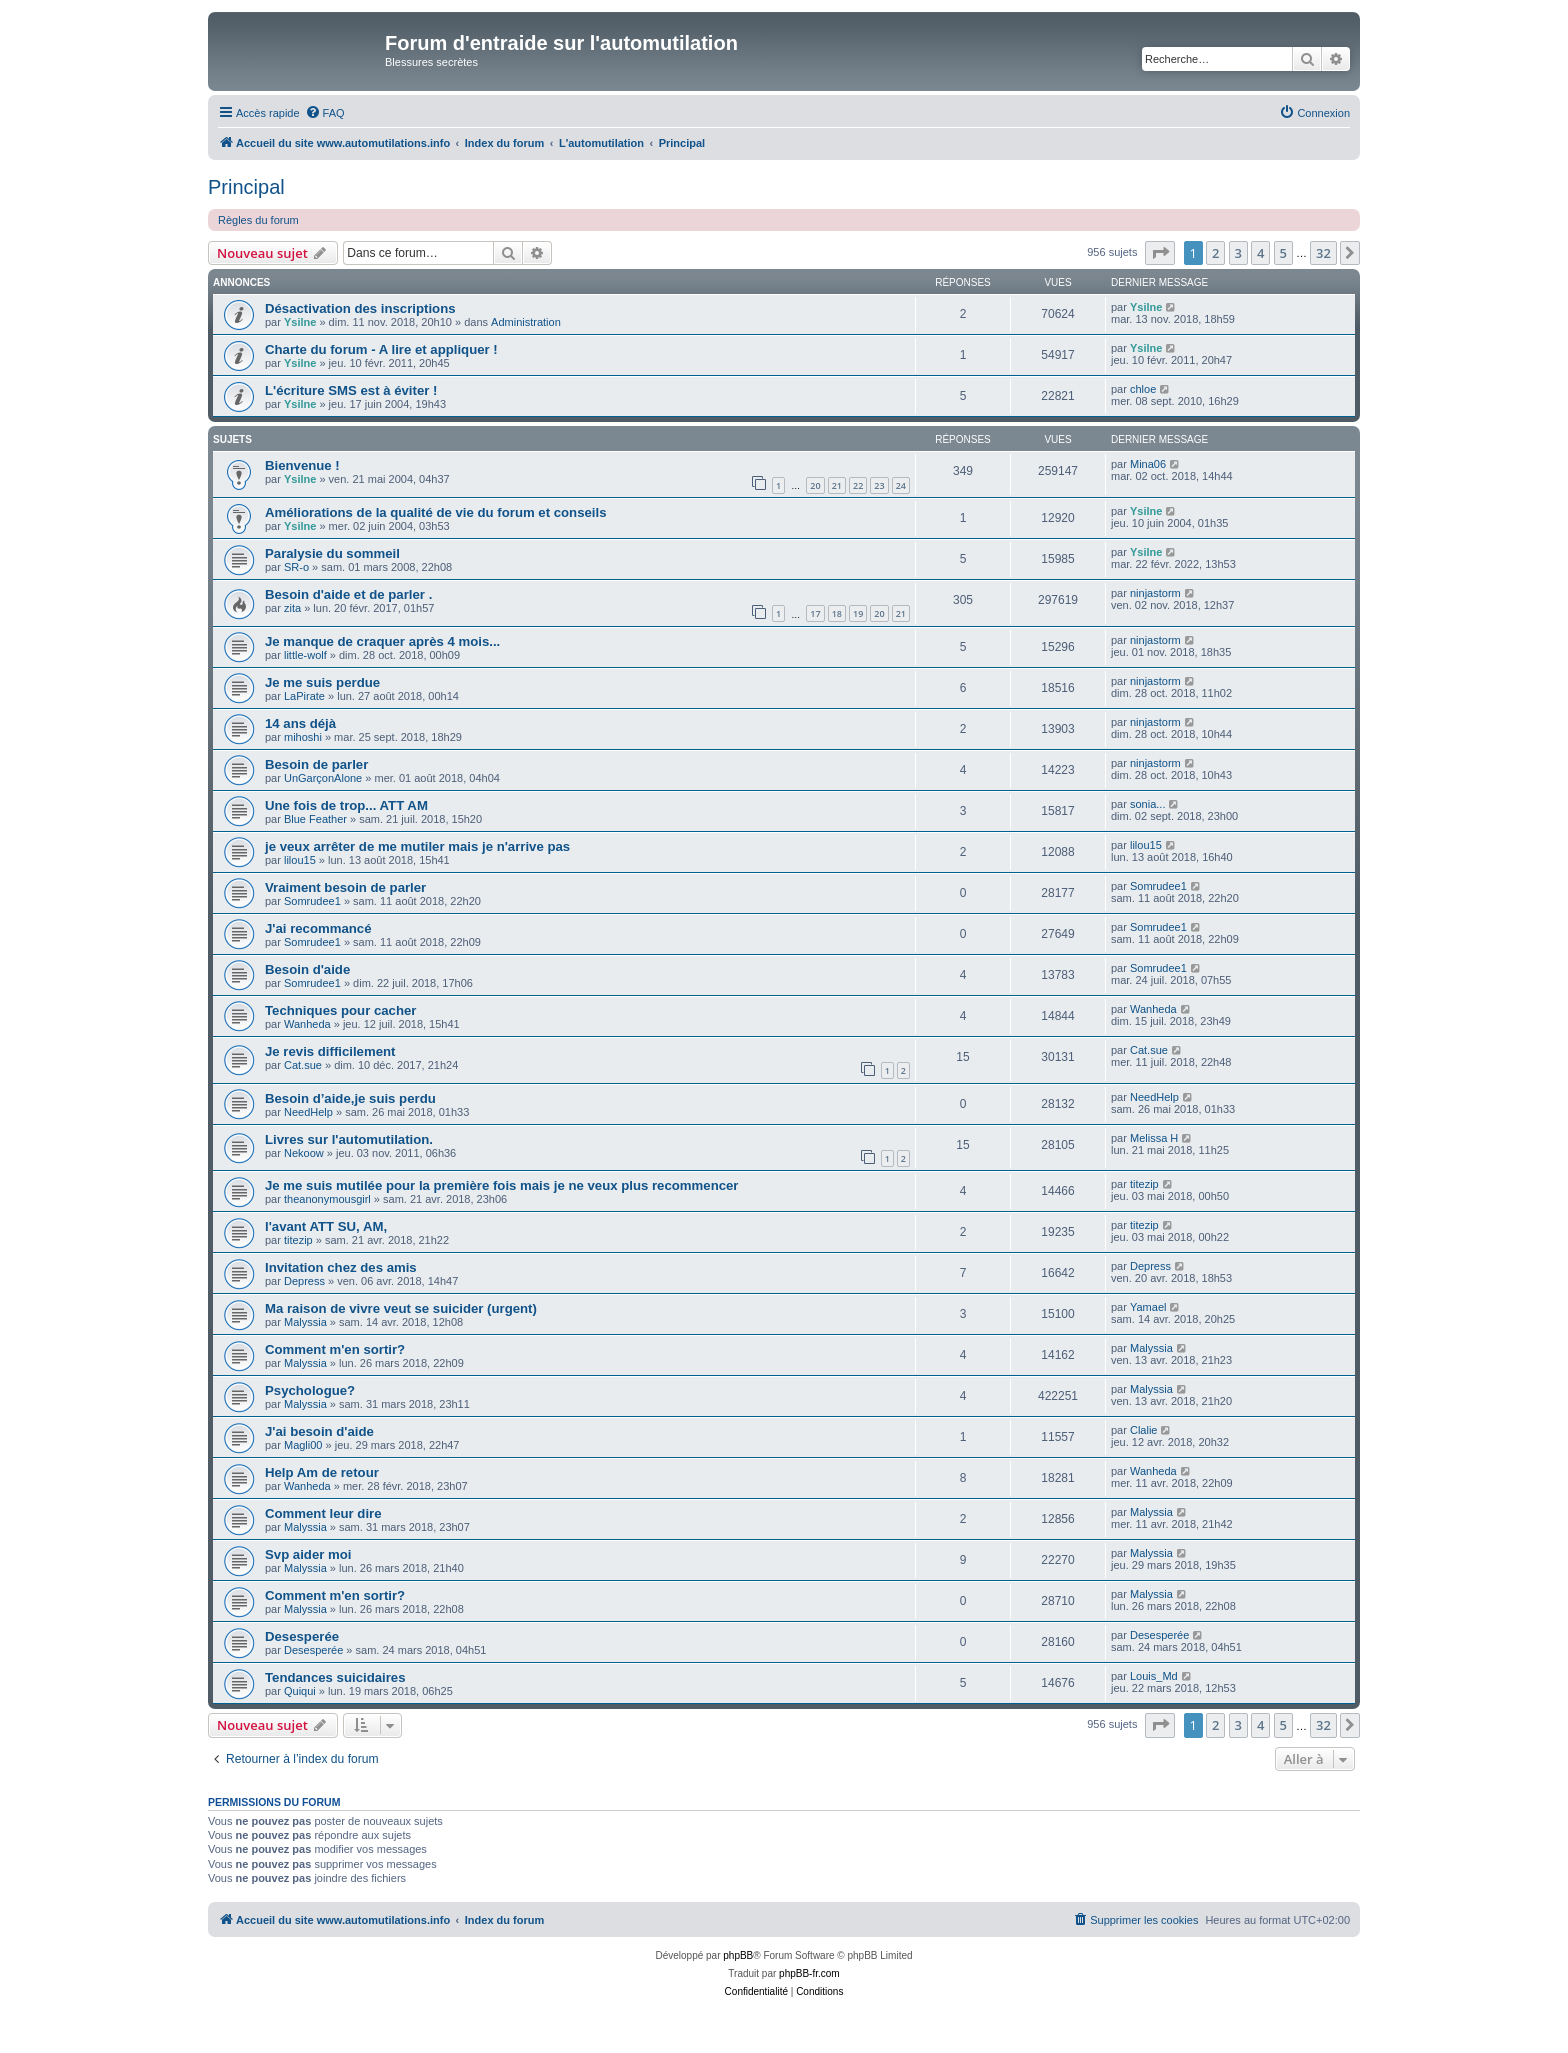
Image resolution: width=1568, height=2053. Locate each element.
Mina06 (1148, 464)
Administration (526, 322)
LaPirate (304, 696)
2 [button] (1215, 253)
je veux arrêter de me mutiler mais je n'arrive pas (417, 846)
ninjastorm (1155, 593)
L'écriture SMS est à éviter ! (351, 390)
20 (815, 485)
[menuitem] (325, 113)
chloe (1143, 389)
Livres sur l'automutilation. (349, 1139)
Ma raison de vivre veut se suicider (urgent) (401, 1308)
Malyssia (305, 1322)
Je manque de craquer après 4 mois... (382, 641)
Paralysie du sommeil (332, 553)
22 (858, 485)
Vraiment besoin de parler (345, 887)
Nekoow (304, 1153)
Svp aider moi (308, 1554)
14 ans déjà (300, 723)
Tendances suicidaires (335, 1677)
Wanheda (307, 1024)
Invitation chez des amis (341, 1267)
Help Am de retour (322, 1472)
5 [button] (1283, 253)
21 (837, 485)
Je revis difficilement (330, 1051)
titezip (1144, 1184)
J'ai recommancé (318, 928)
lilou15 (300, 860)
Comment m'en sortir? (335, 1349)
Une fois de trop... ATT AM (346, 805)
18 (837, 613)
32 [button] (1323, 253)
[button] (1160, 253)
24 (901, 485)
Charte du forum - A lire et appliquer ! (381, 349)
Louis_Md (1154, 1676)
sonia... (1147, 804)
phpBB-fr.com (809, 1973)
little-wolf (305, 655)
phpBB (738, 1955)
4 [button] (1260, 253)
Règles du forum (258, 220)
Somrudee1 (312, 901)
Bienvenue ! (302, 465)
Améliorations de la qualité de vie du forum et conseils (436, 512)
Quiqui (300, 1691)
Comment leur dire (323, 1513)
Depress (304, 1281)
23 (879, 485)
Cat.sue (303, 1065)
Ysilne (300, 322)
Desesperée (302, 1636)
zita (292, 608)
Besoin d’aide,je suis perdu (350, 1098)
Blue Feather (315, 819)
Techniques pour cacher (340, 1010)
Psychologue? (310, 1390)
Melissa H (1154, 1138)
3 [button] (1238, 253)
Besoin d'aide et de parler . (348, 594)
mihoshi (303, 737)
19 (858, 613)
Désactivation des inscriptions (360, 308)
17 (815, 613)
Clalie (1144, 1430)
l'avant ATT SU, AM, (326, 1226)
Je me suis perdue (322, 682)
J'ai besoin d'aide (319, 1431)
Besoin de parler (316, 764)
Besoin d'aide (307, 969)
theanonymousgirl (327, 1199)
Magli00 (303, 1445)
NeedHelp (308, 1112)
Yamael (1148, 1307)
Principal (246, 187)
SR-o (296, 567)
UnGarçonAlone (323, 778)
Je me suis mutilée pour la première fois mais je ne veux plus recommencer (501, 1185)
